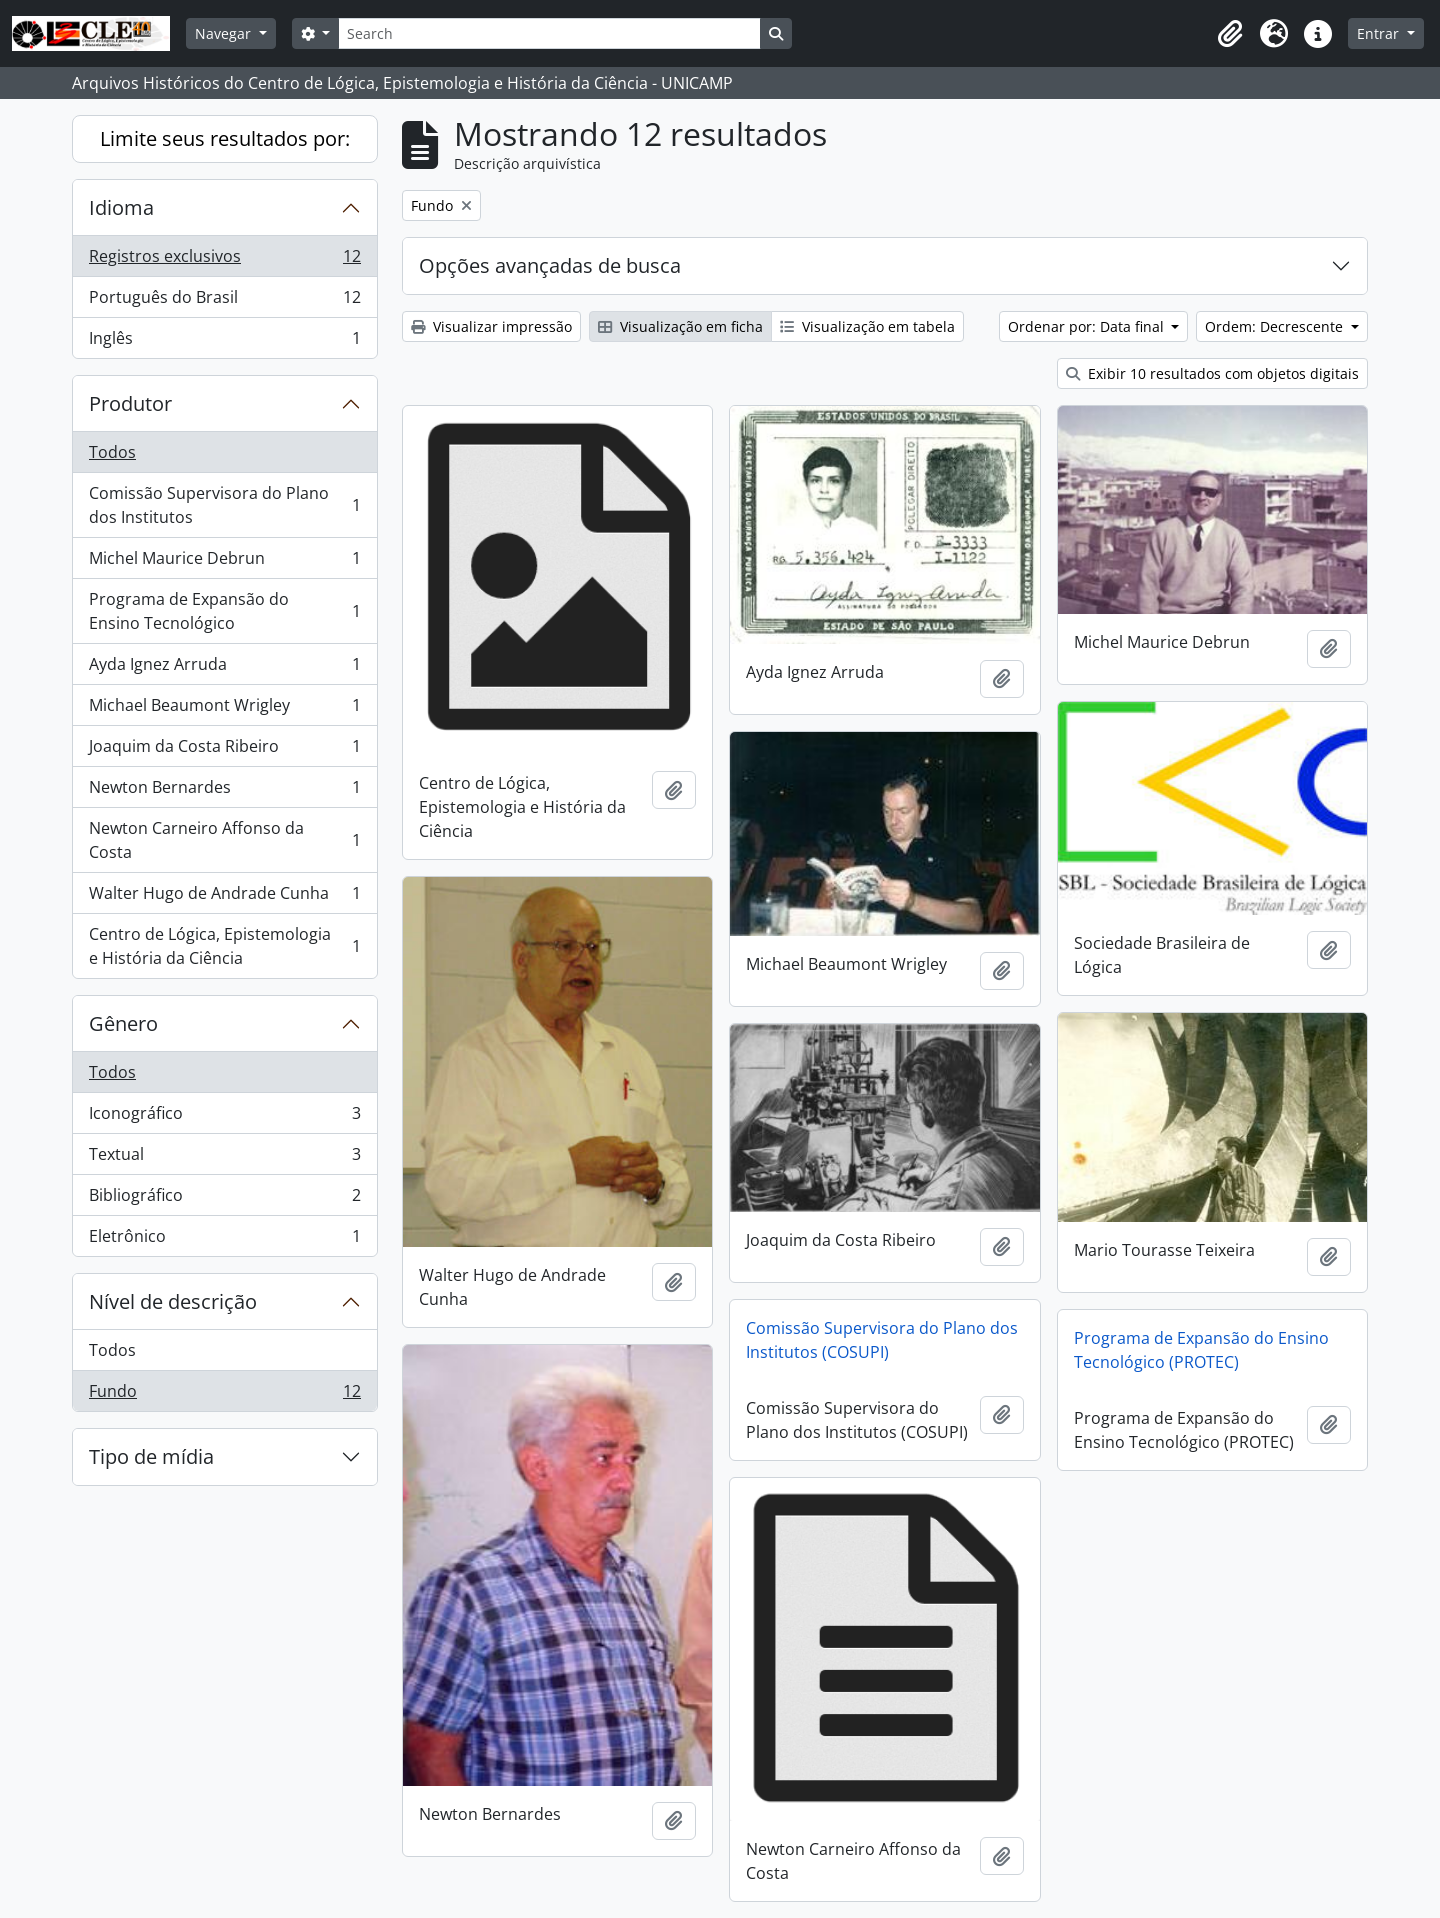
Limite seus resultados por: (225, 138)
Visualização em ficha (680, 326)
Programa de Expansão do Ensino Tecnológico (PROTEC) (1201, 1350)
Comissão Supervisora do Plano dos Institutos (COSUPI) (882, 1340)
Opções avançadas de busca (550, 265)
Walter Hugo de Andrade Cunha (224, 897)
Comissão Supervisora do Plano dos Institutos (224, 505)
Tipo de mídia (151, 1456)
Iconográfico (224, 1117)
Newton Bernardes (224, 791)
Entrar (1380, 33)
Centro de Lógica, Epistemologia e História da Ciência (224, 946)
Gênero (123, 1023)
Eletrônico (224, 1240)
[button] (1230, 34)
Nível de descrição (173, 1301)
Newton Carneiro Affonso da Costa (224, 840)
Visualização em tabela (867, 326)
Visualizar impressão (491, 326)
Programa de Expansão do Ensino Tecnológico (224, 611)
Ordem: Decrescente (1276, 326)
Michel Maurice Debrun (224, 562)
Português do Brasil (224, 301)
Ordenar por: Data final (1088, 326)
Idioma (121, 207)
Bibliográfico (224, 1199)
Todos (112, 452)
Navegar (225, 33)
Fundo (224, 1395)
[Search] (549, 33)
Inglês (224, 342)
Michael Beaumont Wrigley (224, 709)
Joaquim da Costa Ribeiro (224, 750)
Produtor (130, 403)
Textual (224, 1158)
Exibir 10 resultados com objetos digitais (1212, 373)
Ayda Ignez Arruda (224, 668)
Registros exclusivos (224, 260)
